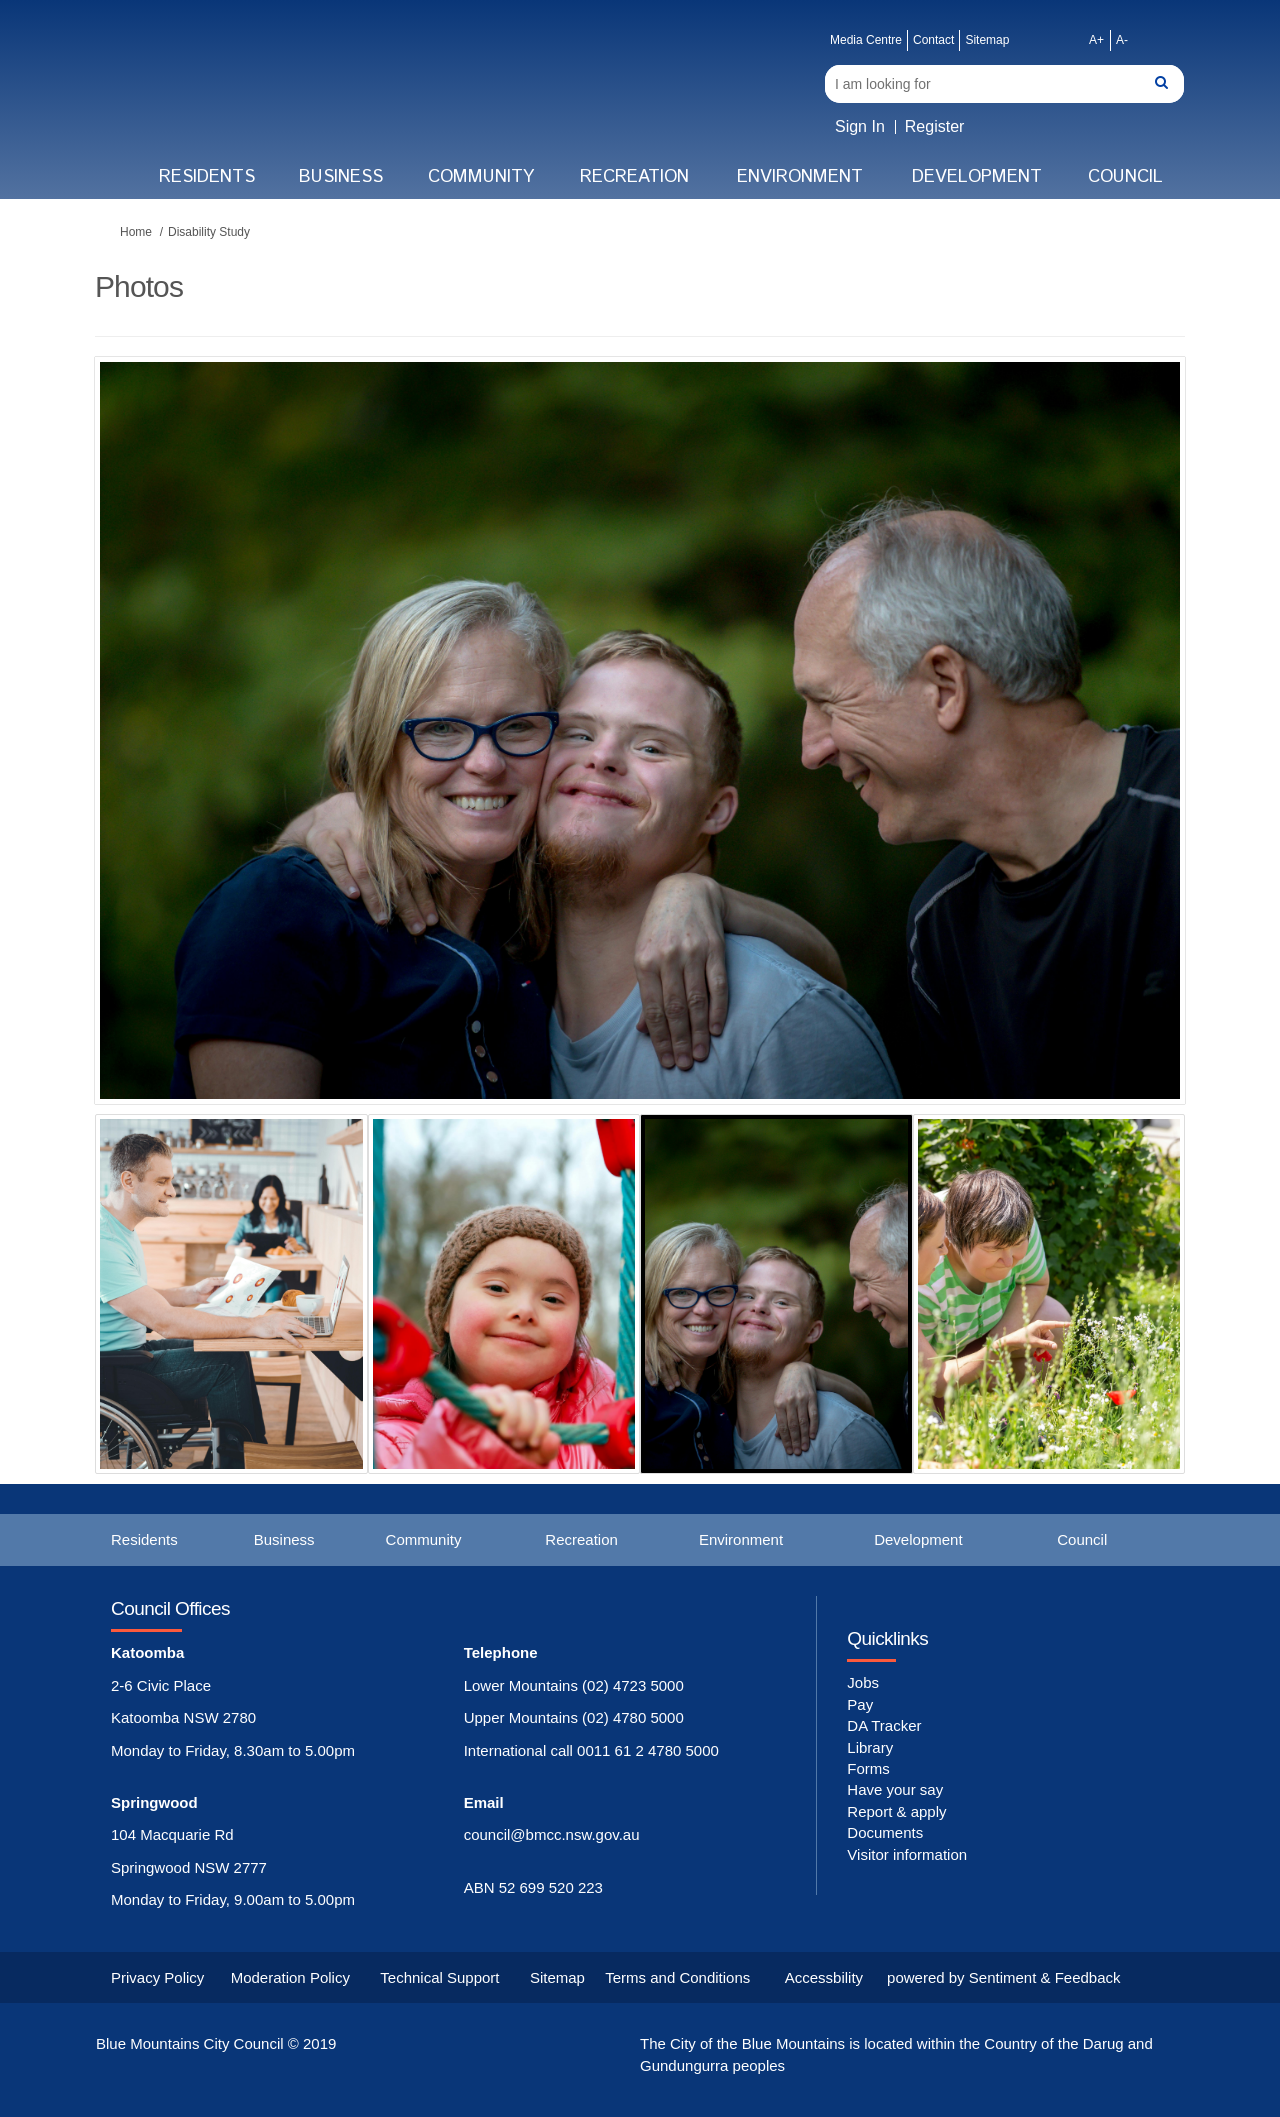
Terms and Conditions (677, 1977)
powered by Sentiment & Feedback (1003, 1977)
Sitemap (987, 40)
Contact (933, 40)
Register (935, 126)
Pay (860, 1704)
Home (136, 232)
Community (481, 177)
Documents (885, 1832)
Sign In (860, 126)
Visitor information (907, 1854)
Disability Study (209, 232)
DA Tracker (884, 1725)
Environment (800, 177)
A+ (1096, 40)
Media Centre (866, 40)
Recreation (634, 177)
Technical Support (439, 1977)
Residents (207, 177)
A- (1122, 40)
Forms (868, 1768)
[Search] (1004, 84)
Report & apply (896, 1811)
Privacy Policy (157, 1977)
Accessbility (824, 1977)
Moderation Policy (290, 1977)
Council (1125, 177)
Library (870, 1747)
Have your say (895, 1789)
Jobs (863, 1682)
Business (341, 177)
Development (977, 177)
